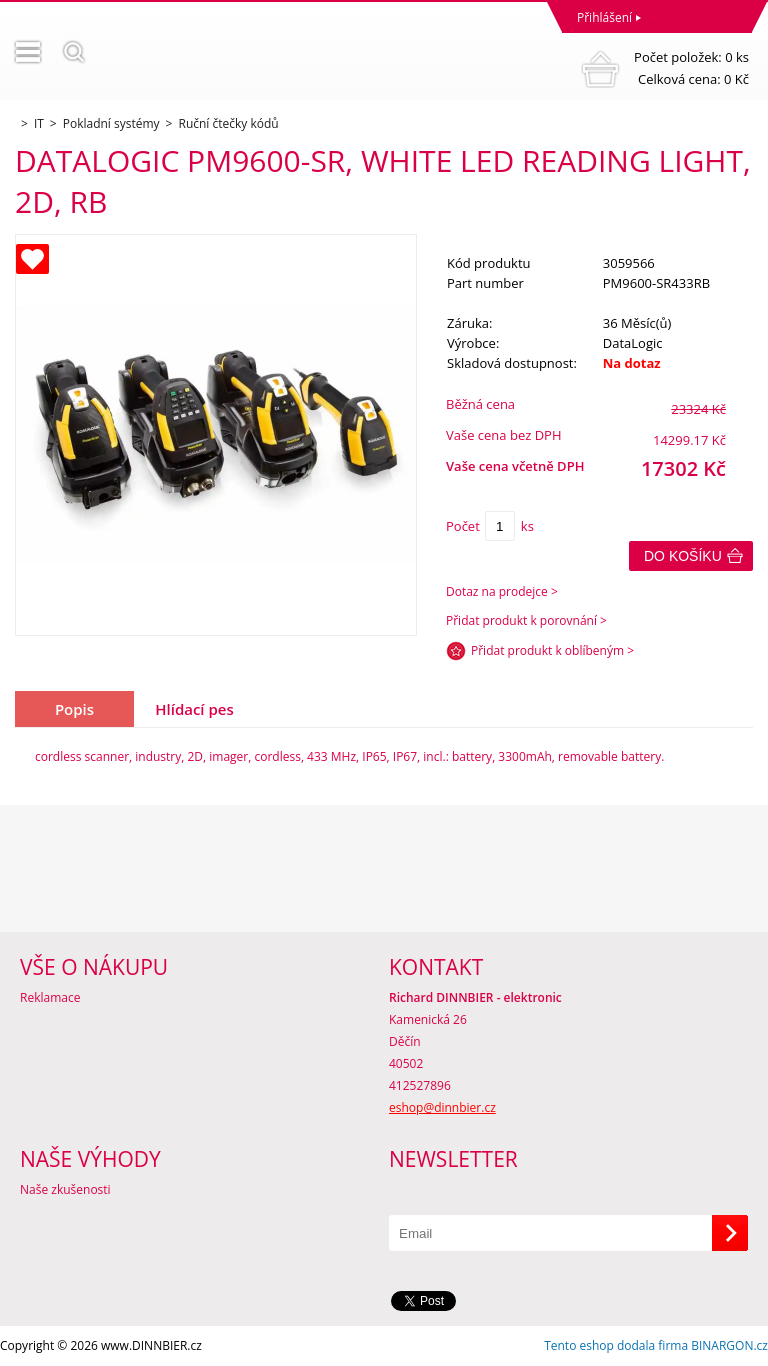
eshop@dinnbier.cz (442, 1107)
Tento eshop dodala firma (616, 1345)
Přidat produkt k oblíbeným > (552, 650)
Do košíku (683, 556)
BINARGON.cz (729, 1345)
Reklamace (50, 997)
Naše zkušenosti (65, 1189)
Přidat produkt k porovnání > (526, 620)
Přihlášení (604, 17)
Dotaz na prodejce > (502, 591)
